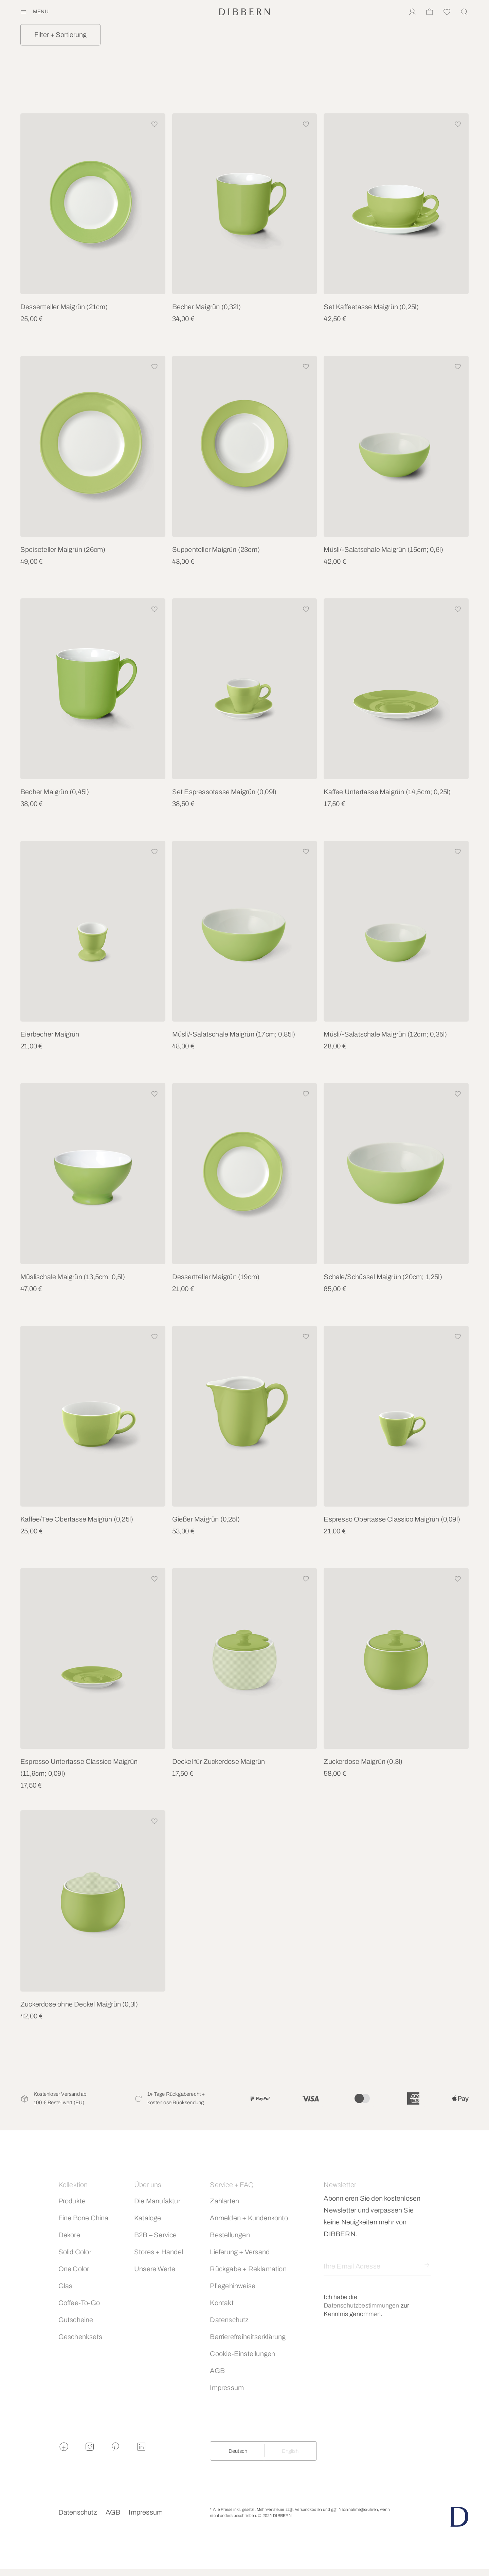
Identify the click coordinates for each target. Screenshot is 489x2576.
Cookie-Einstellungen (242, 2353)
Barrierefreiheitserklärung (248, 2336)
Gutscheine (75, 2319)
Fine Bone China (83, 2218)
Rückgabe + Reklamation (248, 2269)
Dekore (69, 2235)
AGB (217, 2370)
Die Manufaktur (157, 2201)
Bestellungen (230, 2235)
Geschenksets (80, 2336)
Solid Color (74, 2252)
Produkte (72, 2201)
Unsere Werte (154, 2269)
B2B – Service (155, 2235)
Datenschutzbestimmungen (361, 2305)
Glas (65, 2286)
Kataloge (147, 2218)
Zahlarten (224, 2201)
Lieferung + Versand (240, 2252)
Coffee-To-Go (79, 2303)
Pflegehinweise (232, 2286)
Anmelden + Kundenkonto (249, 2218)
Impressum (227, 2387)
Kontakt (221, 2303)
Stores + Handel (158, 2252)
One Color (73, 2269)
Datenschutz (229, 2319)
